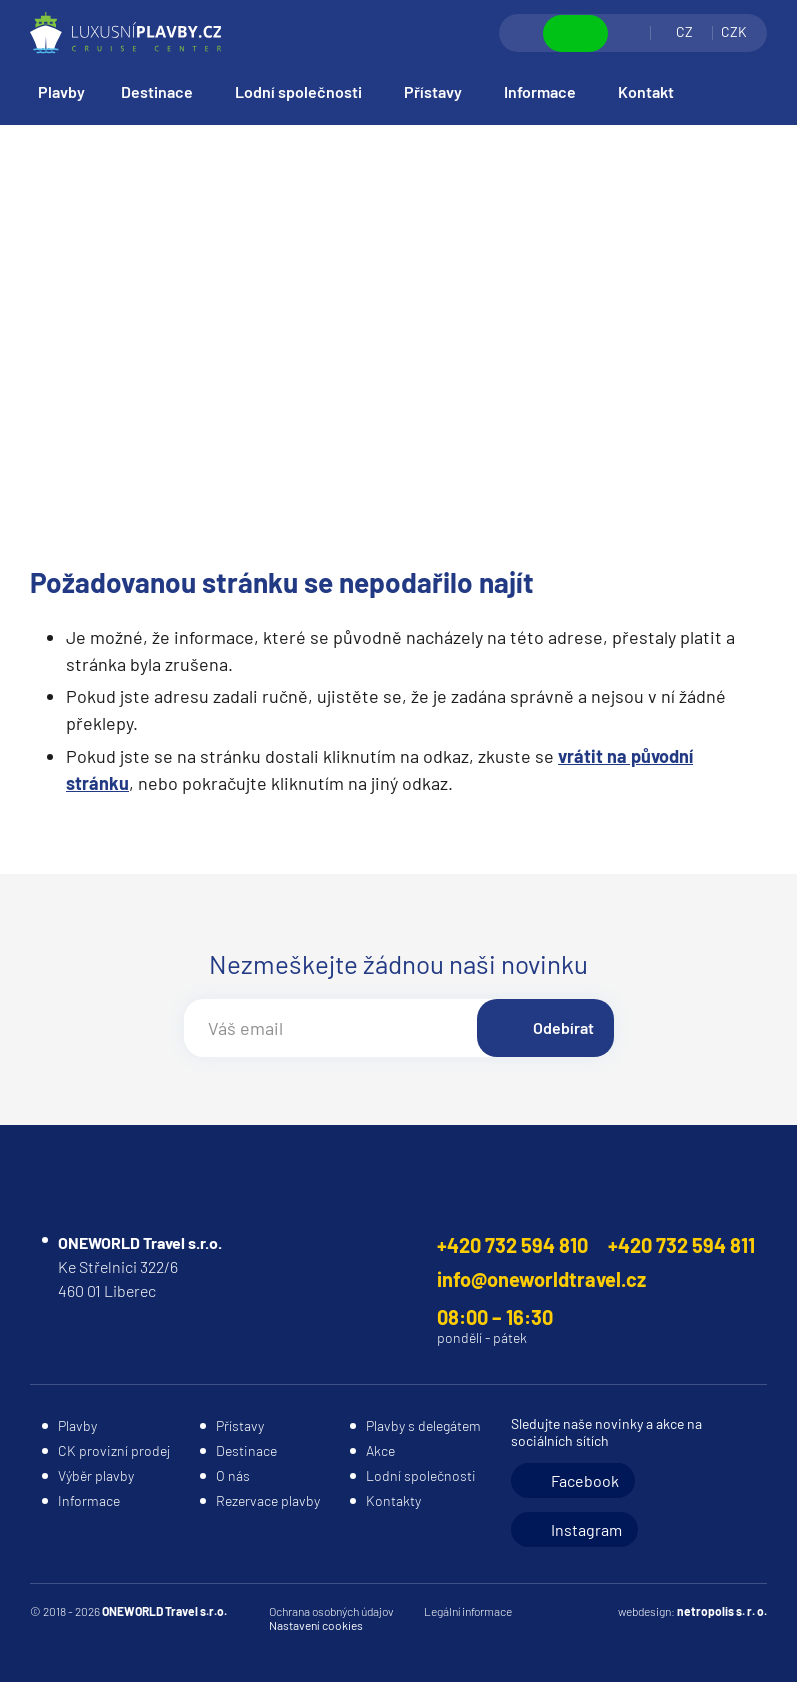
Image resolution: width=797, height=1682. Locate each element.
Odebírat (563, 1027)
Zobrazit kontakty (575, 33)
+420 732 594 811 (681, 1245)
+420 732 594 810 (512, 1245)
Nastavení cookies (316, 1625)
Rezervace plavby (268, 1500)
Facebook (585, 1480)
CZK (734, 31)
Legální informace (468, 1611)
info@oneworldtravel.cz (541, 1279)
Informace (540, 91)
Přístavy (433, 91)
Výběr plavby (96, 1475)
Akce (380, 1450)
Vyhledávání (522, 33)
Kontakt (646, 91)
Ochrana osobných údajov (331, 1611)
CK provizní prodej (114, 1450)
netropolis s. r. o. (722, 1611)
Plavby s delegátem (423, 1425)
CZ (684, 31)
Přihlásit (629, 33)
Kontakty (393, 1500)
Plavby (61, 91)
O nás (233, 1475)
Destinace (157, 91)
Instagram (586, 1529)
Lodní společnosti (298, 91)
